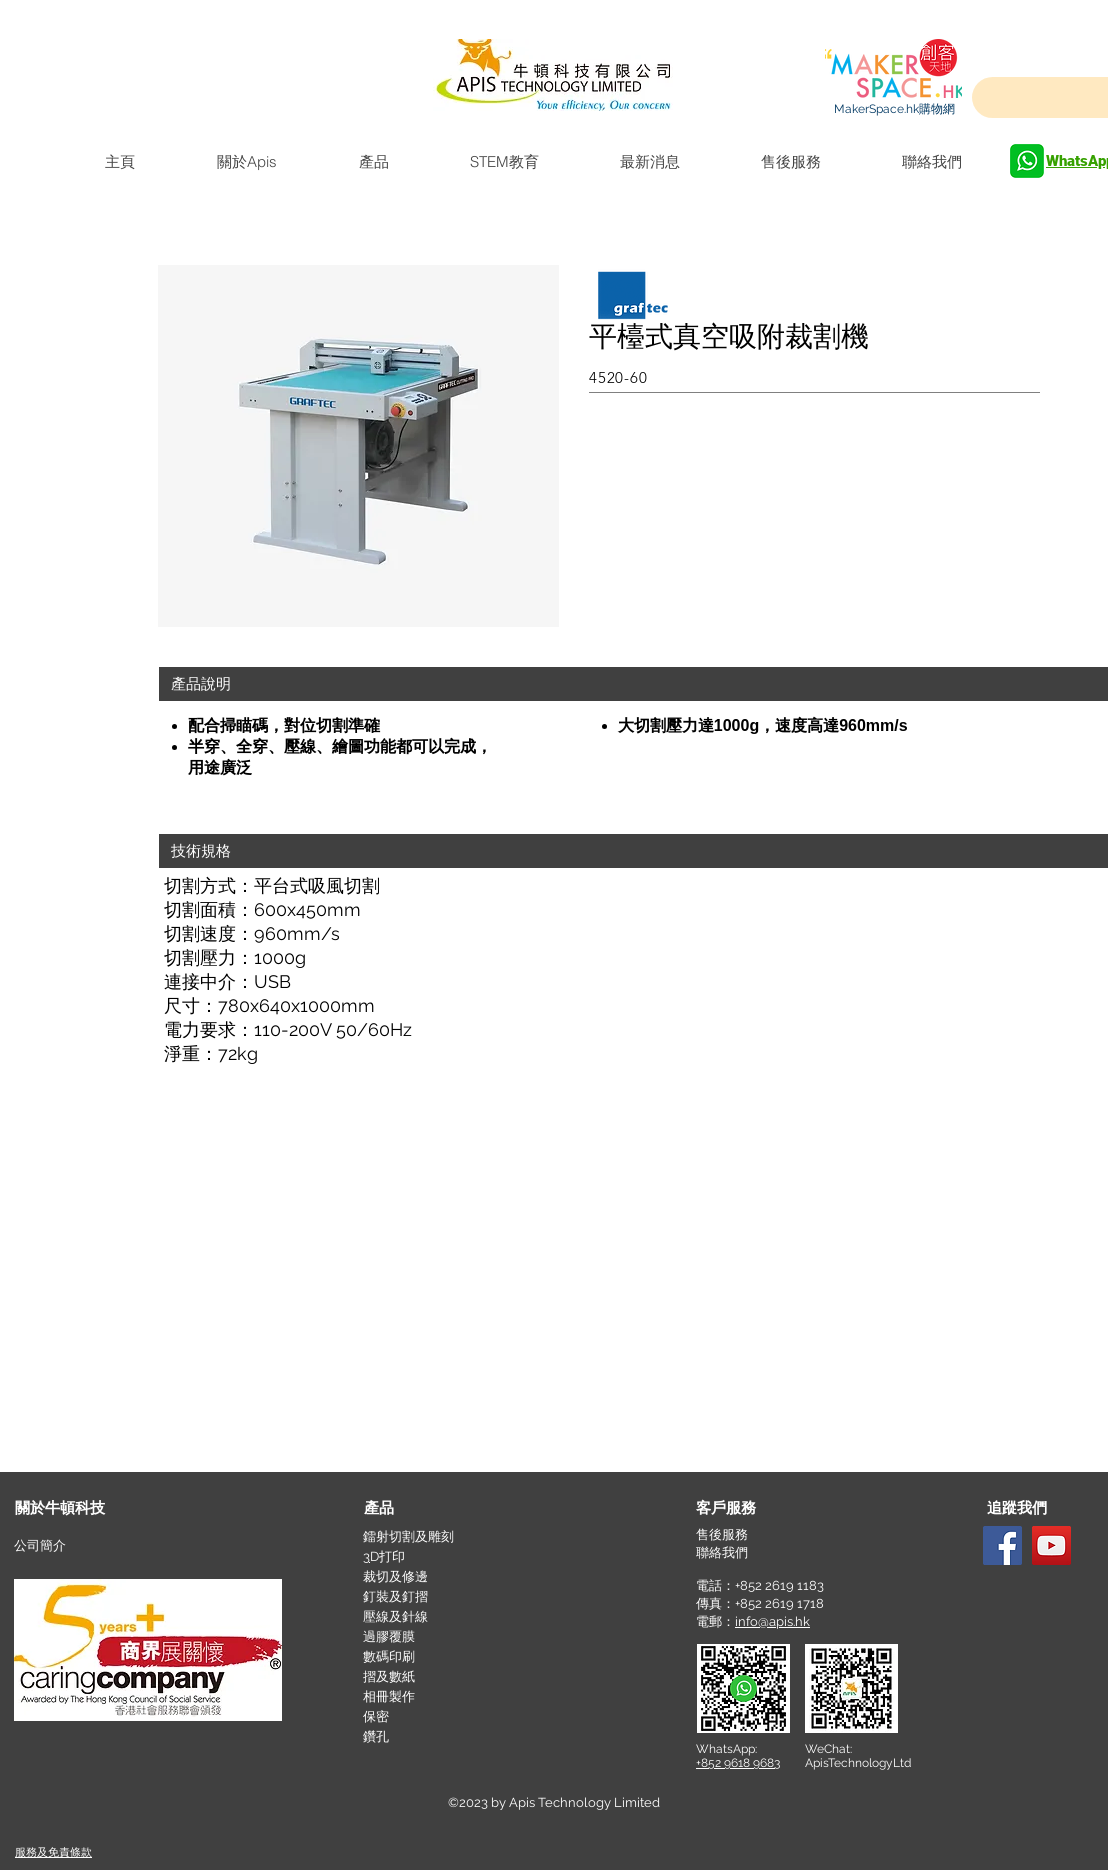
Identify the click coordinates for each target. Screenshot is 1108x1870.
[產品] (436, 1508)
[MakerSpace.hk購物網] (894, 109)
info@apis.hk (772, 1621)
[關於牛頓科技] (87, 1508)
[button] (768, 1508)
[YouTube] (1051, 1545)
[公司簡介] (86, 1546)
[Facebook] (1002, 1545)
